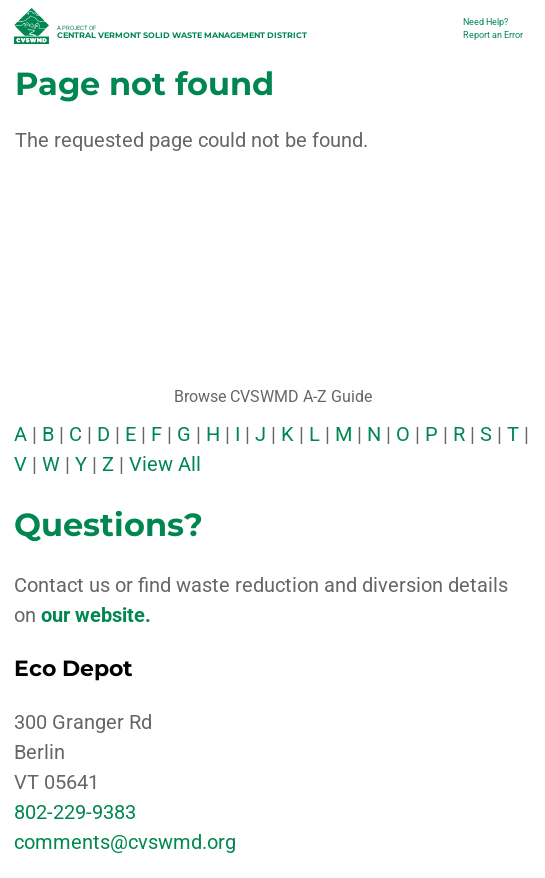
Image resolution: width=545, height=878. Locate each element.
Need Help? (485, 22)
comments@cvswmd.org (125, 842)
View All (165, 464)
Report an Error (493, 35)
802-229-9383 (75, 812)
